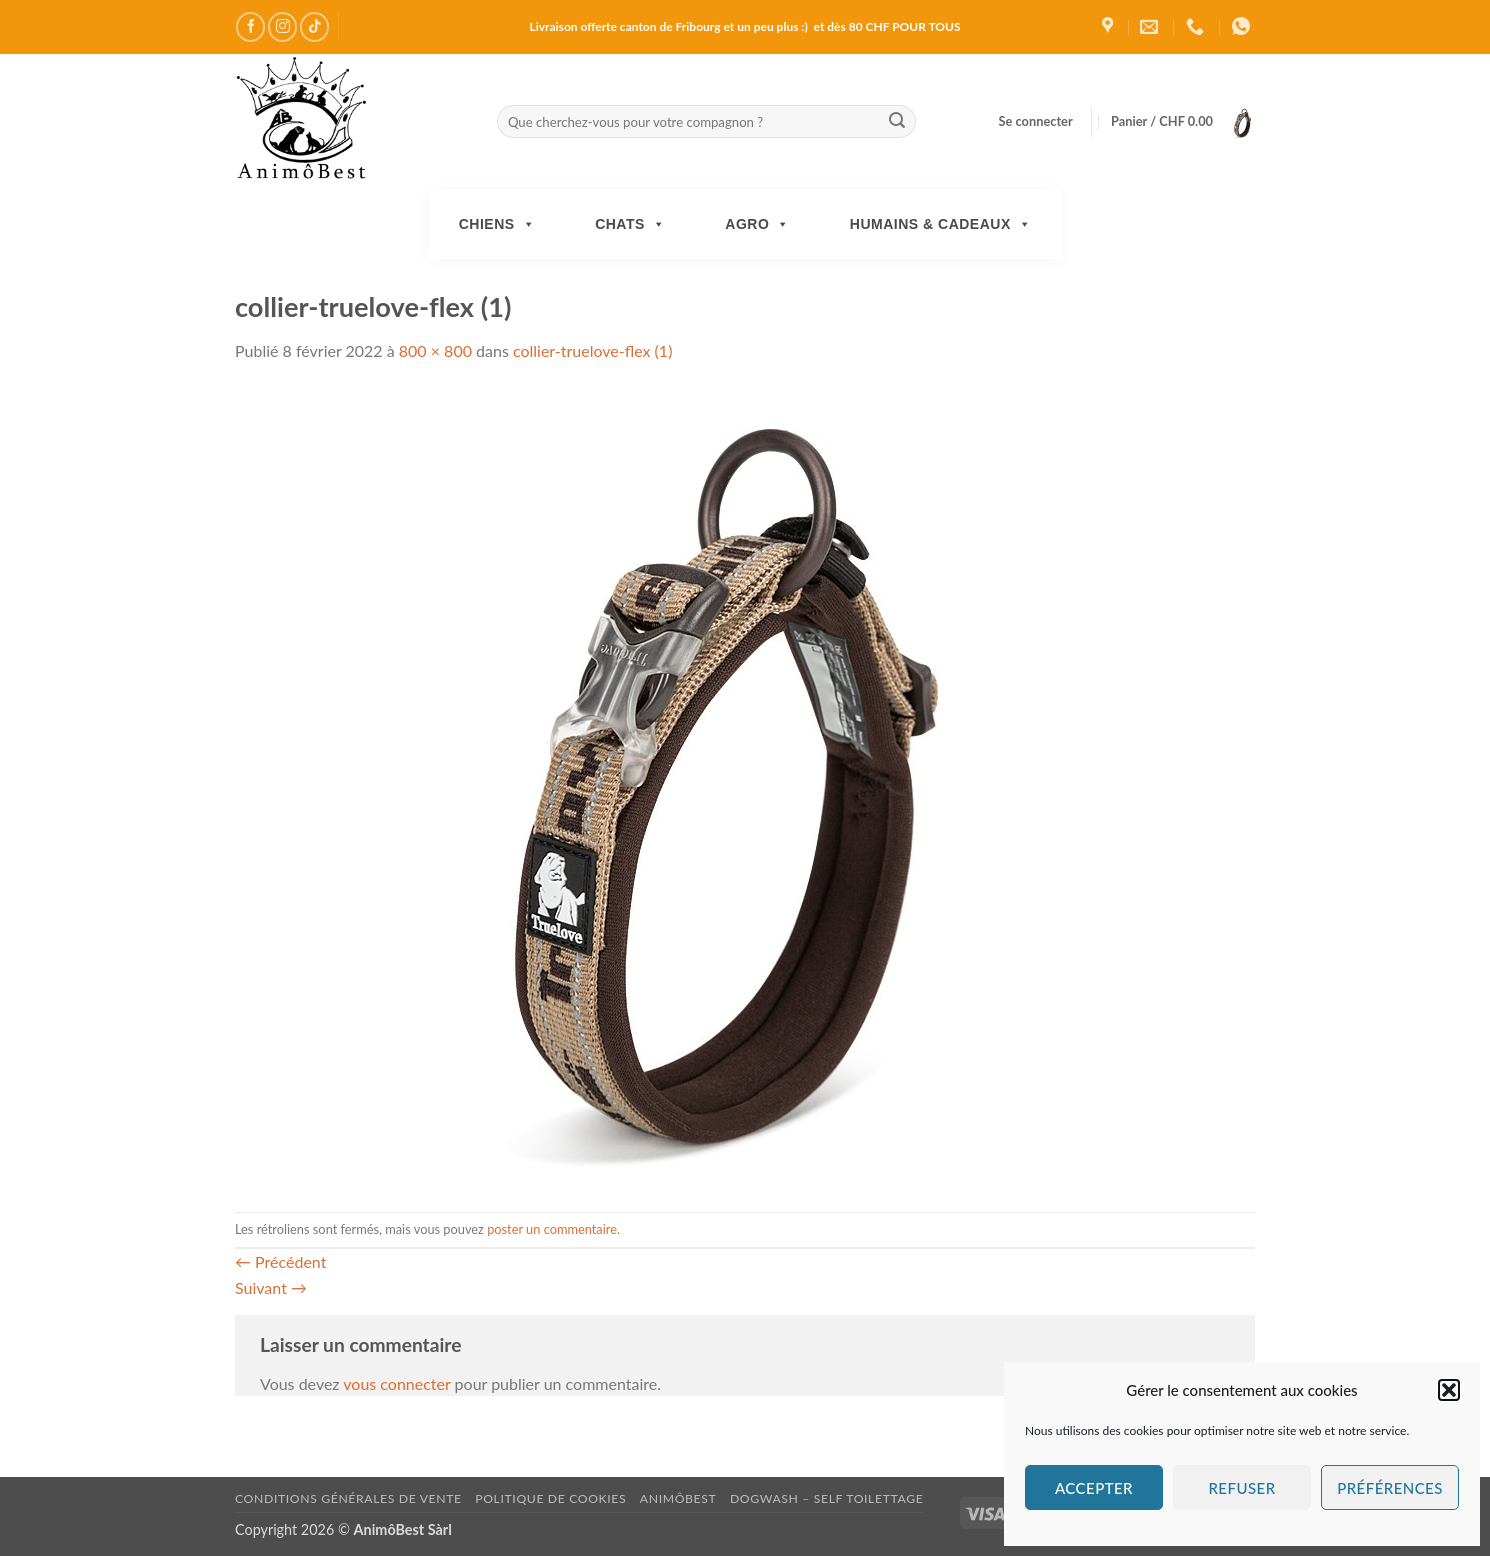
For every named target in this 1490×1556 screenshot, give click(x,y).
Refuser (1241, 1488)
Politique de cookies (550, 1498)
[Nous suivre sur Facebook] (250, 26)
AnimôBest (678, 1498)
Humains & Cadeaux (940, 224)
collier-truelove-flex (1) (593, 350)
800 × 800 (435, 350)
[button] (1449, 1390)
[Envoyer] (897, 122)
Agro (757, 224)
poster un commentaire (552, 1229)
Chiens (497, 224)
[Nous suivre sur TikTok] (314, 26)
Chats (630, 224)
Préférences (1390, 1488)
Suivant (271, 1287)
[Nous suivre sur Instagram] (282, 26)
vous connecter (396, 1383)
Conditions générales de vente (348, 1498)
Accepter (1094, 1488)
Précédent (280, 1261)
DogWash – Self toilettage (826, 1498)
